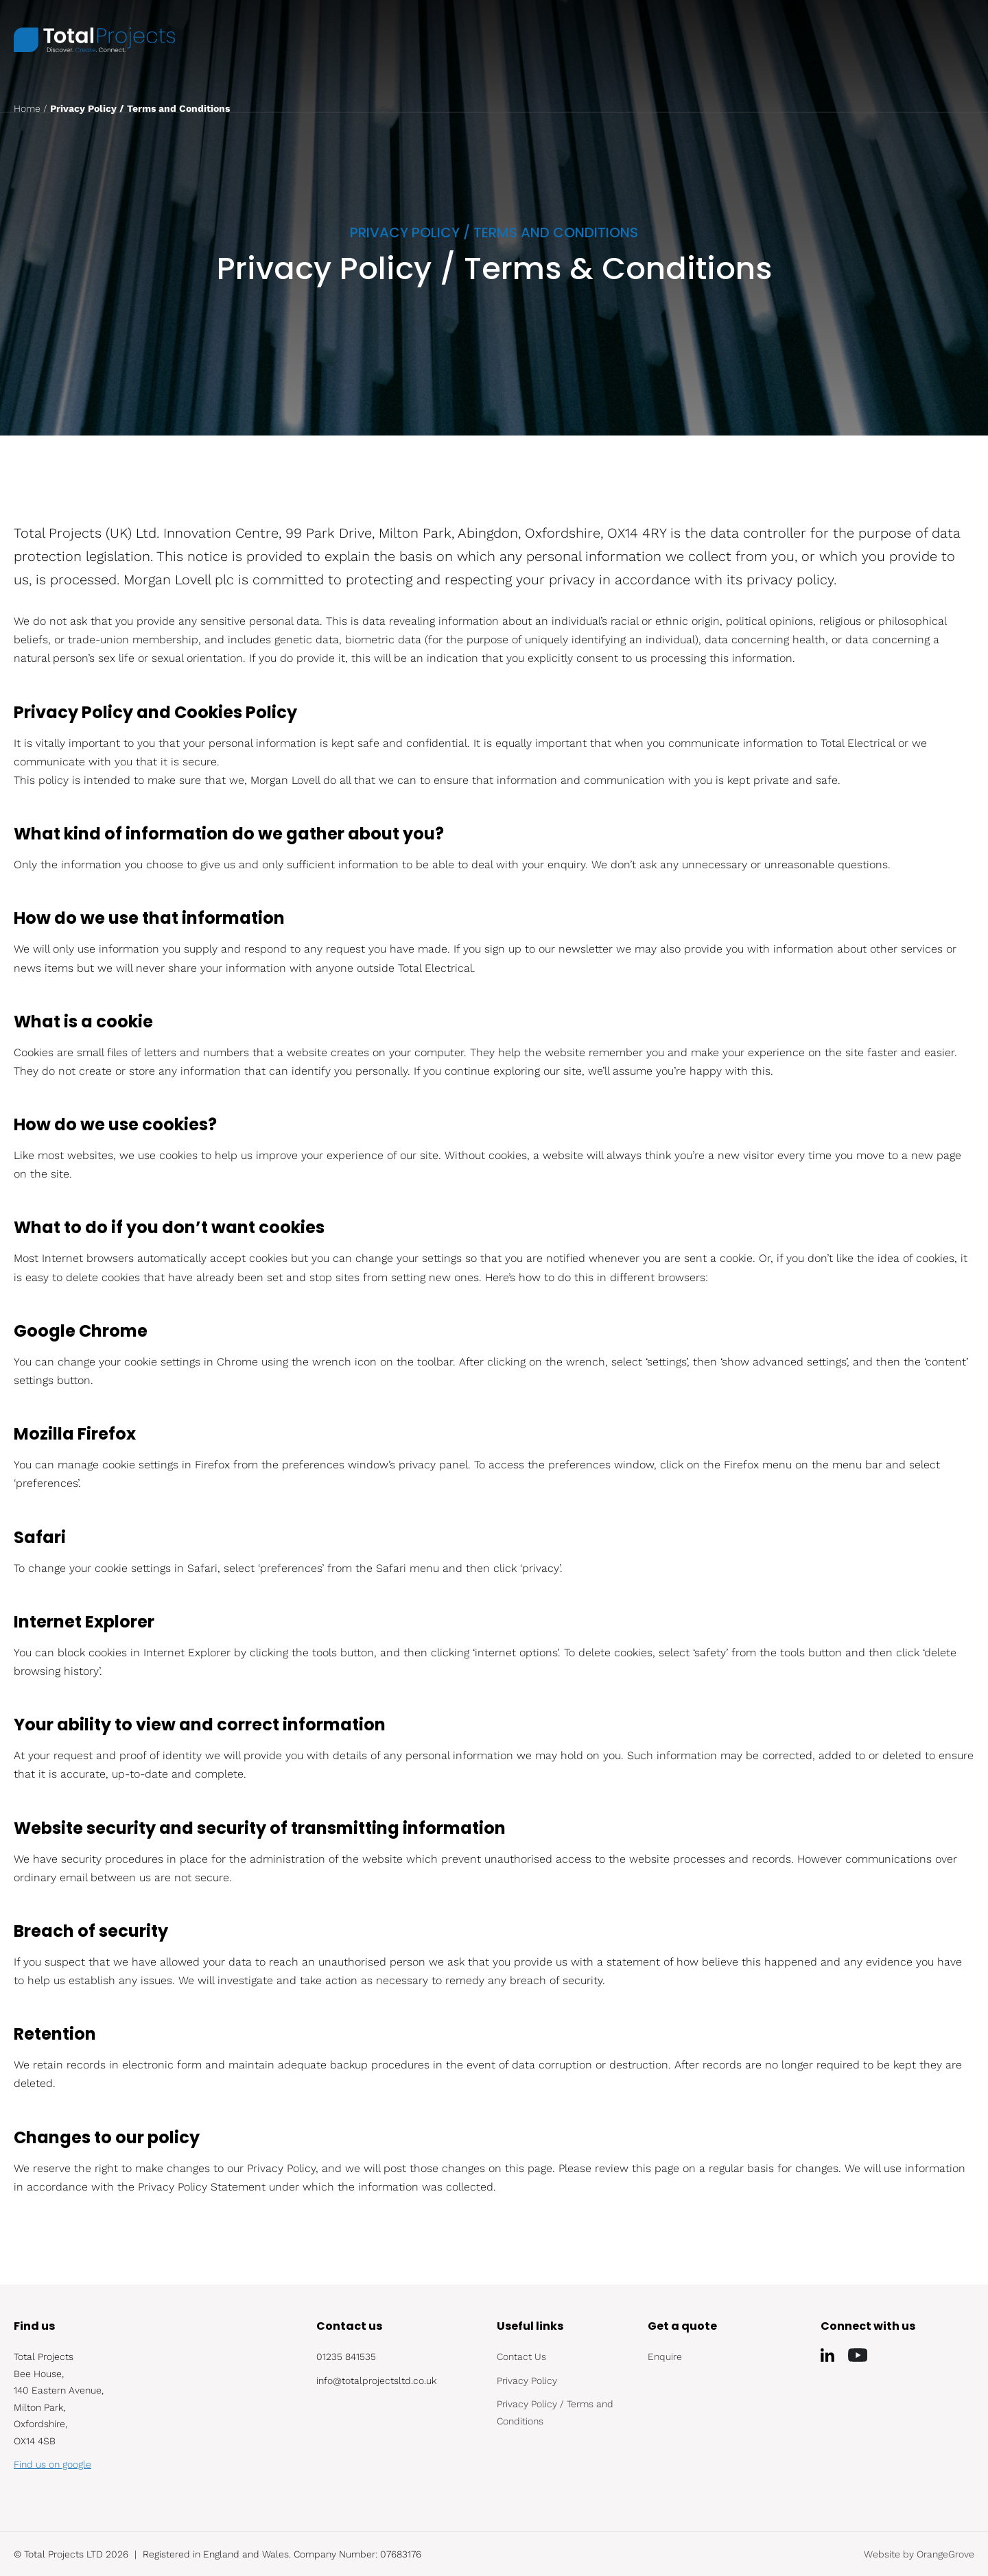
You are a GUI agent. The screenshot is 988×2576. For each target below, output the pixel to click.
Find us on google (52, 2464)
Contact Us (521, 2356)
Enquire (665, 2356)
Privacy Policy (527, 2380)
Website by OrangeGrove (919, 2554)
